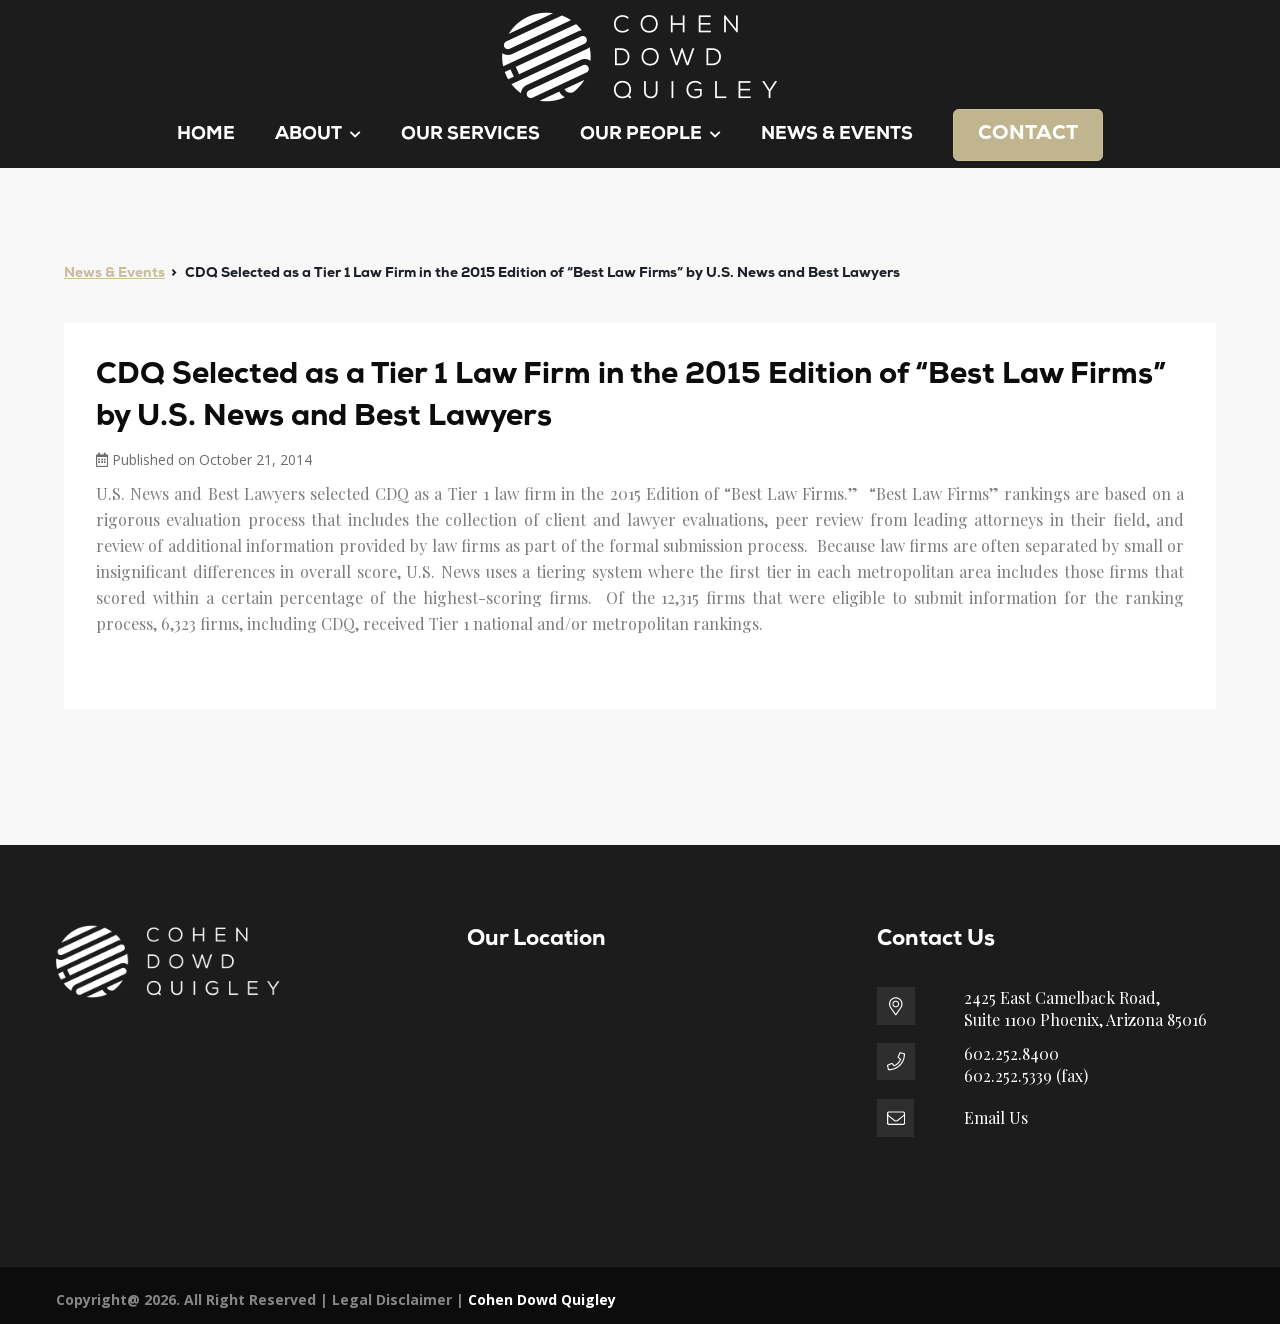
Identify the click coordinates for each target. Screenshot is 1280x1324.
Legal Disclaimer (392, 1299)
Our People (650, 134)
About (318, 134)
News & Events (837, 134)
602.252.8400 (1011, 1053)
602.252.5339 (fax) (1026, 1075)
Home (206, 134)
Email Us (996, 1117)
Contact (1028, 134)
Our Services (470, 134)
